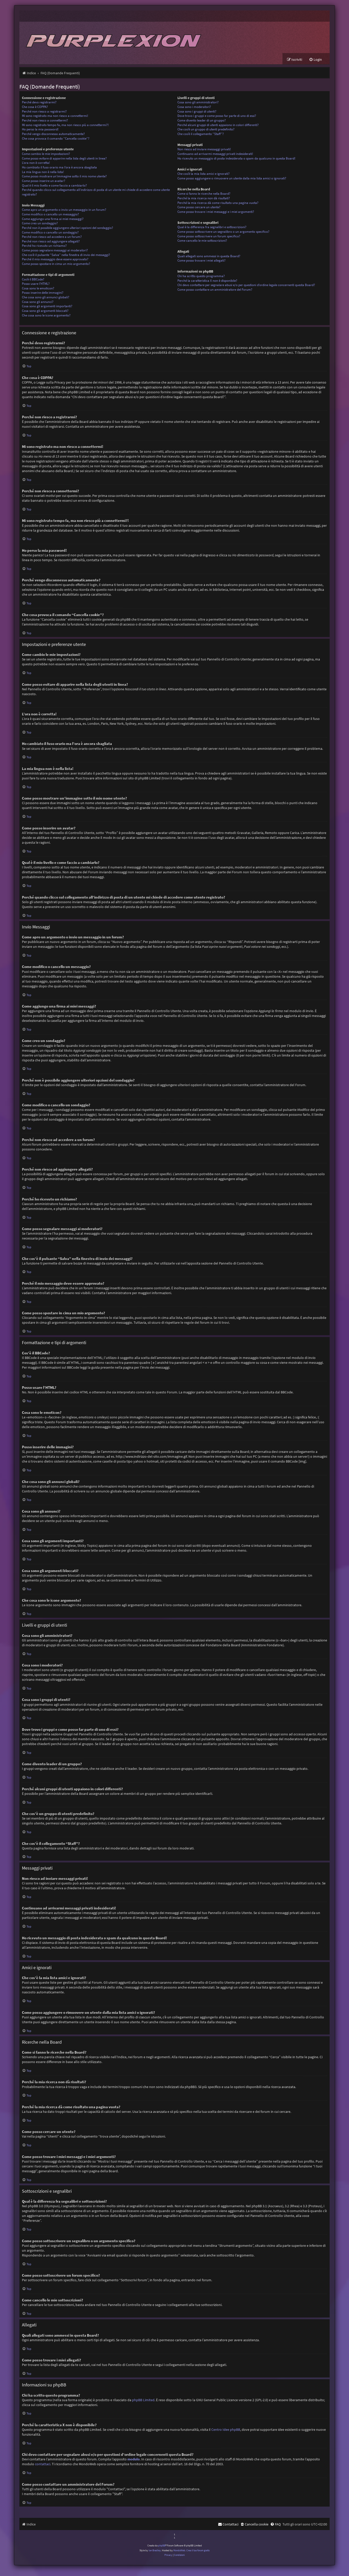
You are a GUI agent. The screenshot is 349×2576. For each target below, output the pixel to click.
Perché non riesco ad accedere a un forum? (52, 237)
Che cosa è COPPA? (35, 107)
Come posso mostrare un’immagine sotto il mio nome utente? (64, 177)
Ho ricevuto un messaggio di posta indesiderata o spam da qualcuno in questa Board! (236, 159)
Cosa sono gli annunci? (38, 302)
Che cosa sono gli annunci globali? (45, 298)
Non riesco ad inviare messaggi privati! (204, 150)
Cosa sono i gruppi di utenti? (196, 112)
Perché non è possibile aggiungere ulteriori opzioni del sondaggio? (67, 228)
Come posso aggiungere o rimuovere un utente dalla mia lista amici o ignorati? (231, 179)
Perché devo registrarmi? (39, 103)
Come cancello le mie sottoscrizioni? (202, 241)
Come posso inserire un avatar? (43, 181)
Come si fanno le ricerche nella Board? (203, 194)
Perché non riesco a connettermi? (45, 121)
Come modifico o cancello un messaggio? (50, 215)
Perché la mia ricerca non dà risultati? (203, 199)
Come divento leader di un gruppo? (201, 121)
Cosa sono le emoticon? (38, 289)
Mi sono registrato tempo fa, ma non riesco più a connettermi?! (65, 125)
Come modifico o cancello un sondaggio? (50, 233)
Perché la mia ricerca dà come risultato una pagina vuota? (217, 203)
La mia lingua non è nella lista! (43, 172)
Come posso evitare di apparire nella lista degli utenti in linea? (64, 159)
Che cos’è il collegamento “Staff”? (200, 134)
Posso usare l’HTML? (36, 284)
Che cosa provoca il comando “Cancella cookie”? (55, 139)
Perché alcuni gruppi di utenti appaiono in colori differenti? (218, 125)
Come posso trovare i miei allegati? (201, 261)
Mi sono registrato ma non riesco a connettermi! (55, 116)
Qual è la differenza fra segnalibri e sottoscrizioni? (212, 228)
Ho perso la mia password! (40, 130)
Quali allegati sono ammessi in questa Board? (208, 256)
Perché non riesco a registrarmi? (44, 112)
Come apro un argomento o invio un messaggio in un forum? (64, 210)
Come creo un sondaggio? (40, 224)
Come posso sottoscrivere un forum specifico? (208, 237)
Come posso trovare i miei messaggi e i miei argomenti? (215, 212)
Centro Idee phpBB (225, 2430)
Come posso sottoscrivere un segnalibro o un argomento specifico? (223, 232)
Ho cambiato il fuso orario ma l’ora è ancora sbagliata (59, 168)
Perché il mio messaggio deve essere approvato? (55, 260)
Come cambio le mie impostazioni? (46, 154)
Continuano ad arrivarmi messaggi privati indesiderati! (215, 154)
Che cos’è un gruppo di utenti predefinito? (206, 130)
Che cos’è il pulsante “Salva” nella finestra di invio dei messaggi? (66, 255)
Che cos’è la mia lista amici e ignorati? (203, 174)
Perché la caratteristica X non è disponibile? (207, 281)
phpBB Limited (143, 2400)
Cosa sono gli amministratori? (198, 103)
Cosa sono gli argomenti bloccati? (45, 311)
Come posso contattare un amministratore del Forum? (214, 290)
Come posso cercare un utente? (199, 207)
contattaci (42, 2464)
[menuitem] (315, 60)
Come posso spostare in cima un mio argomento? (56, 264)
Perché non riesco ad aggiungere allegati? (51, 242)
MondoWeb (179, 2551)
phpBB (161, 2546)
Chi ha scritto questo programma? (201, 276)
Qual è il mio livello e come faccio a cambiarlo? (54, 186)
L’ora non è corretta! (36, 163)
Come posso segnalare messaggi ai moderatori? (55, 251)
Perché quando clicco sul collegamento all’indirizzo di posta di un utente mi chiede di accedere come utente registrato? (96, 192)
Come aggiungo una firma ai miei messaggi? (53, 219)
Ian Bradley (155, 2551)
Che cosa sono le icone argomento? (46, 316)
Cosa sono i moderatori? (194, 107)
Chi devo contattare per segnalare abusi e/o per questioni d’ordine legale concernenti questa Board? (246, 285)
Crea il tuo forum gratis (198, 2551)
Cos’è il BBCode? (33, 280)
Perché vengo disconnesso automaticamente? (53, 134)
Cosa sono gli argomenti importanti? (47, 307)
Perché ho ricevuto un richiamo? (44, 246)
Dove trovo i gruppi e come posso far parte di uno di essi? (216, 116)
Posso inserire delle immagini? (42, 293)
